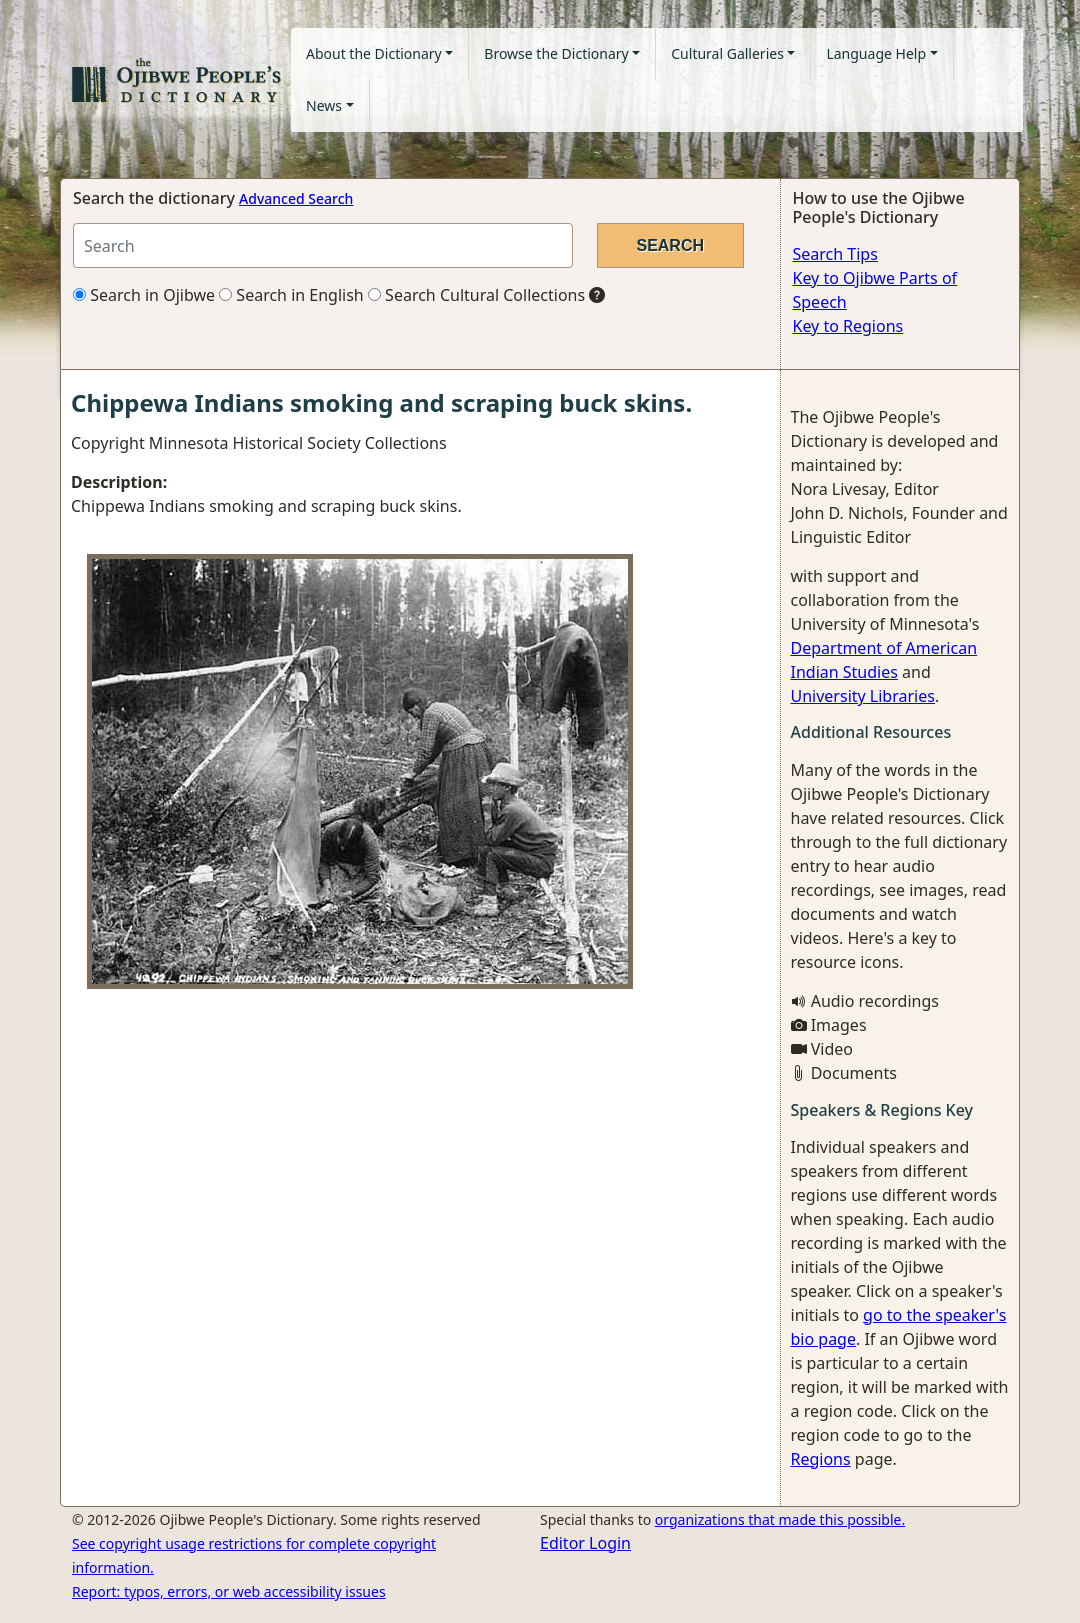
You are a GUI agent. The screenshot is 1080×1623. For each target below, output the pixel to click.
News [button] (324, 105)
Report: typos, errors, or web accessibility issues (229, 1591)
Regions (821, 1459)
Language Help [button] (876, 53)
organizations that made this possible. (780, 1519)
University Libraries (863, 696)
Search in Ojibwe (144, 295)
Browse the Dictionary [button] (556, 53)
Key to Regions (848, 326)
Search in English (291, 295)
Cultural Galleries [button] (727, 53)
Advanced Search (296, 198)
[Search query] (323, 245)
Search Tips (835, 254)
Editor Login (585, 1543)
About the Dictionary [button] (374, 53)
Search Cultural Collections (476, 295)
